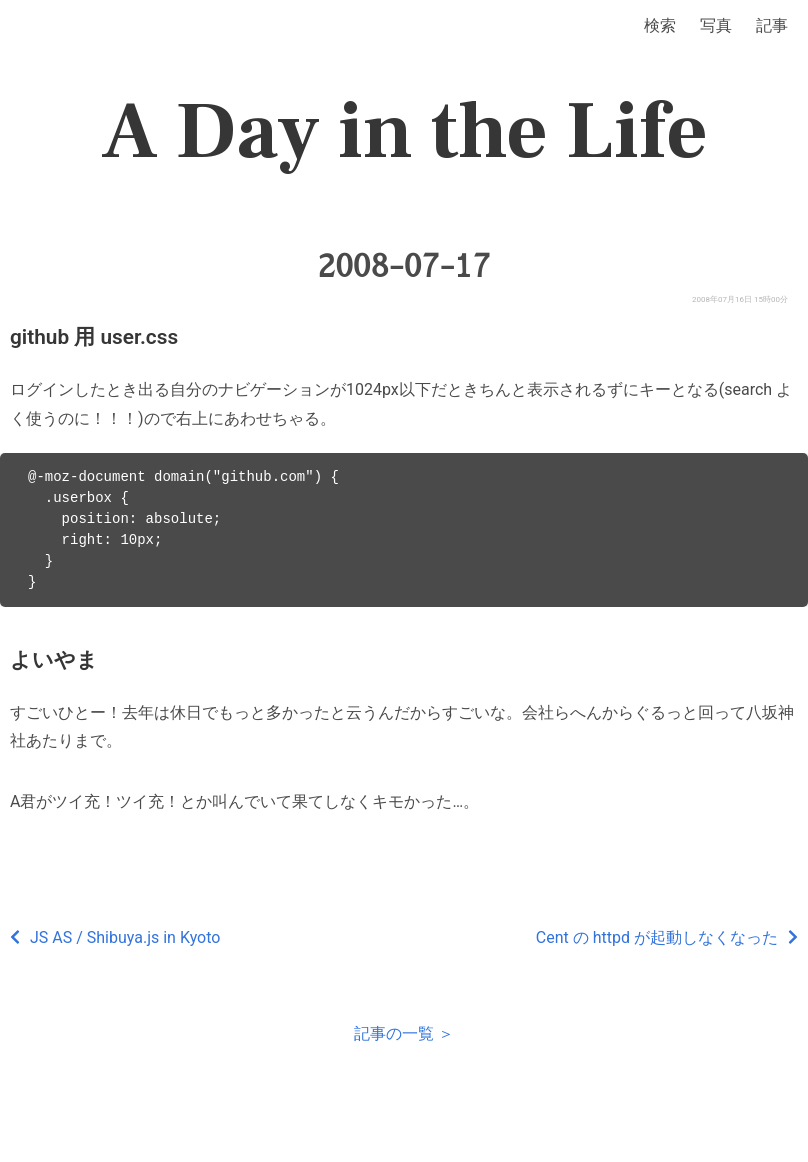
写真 (716, 25)
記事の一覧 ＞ (404, 1033)
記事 (772, 25)
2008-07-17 (404, 266)
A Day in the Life (404, 132)
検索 (660, 25)
